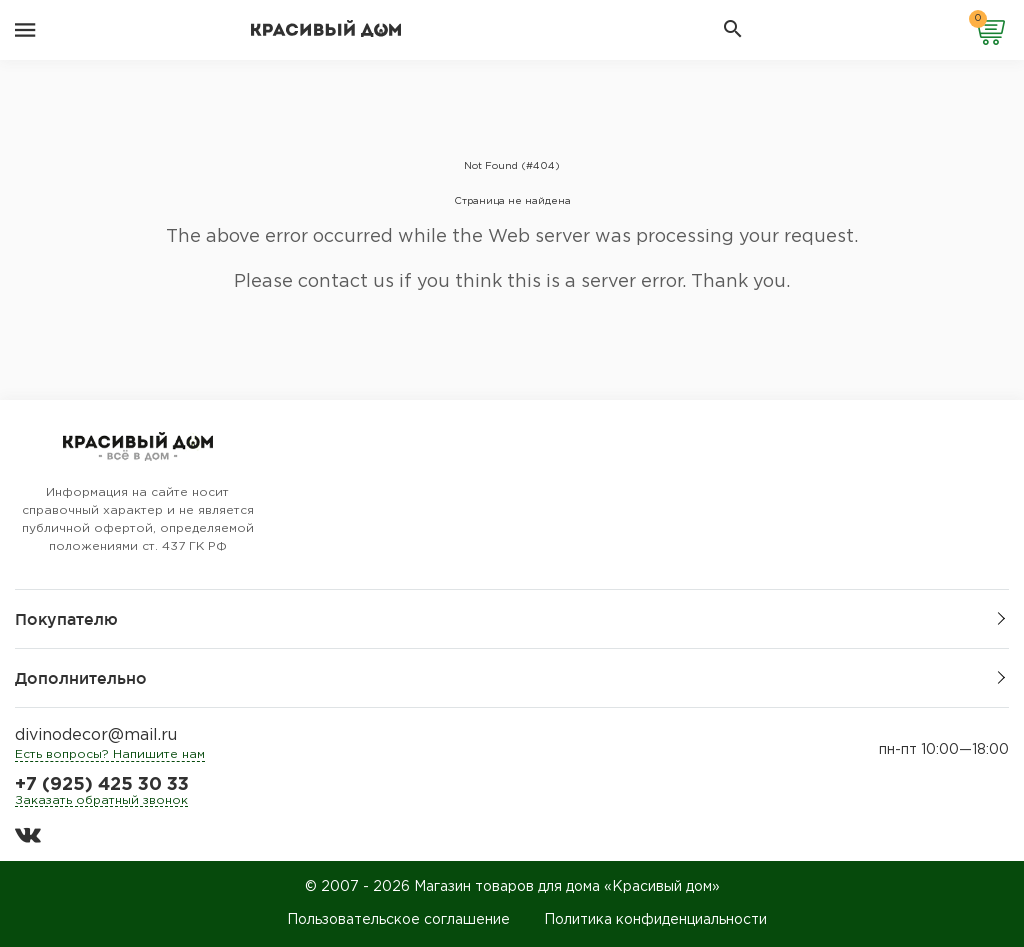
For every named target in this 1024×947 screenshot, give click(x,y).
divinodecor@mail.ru (96, 735)
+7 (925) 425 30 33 (102, 785)
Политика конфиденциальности (655, 920)
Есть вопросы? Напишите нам (110, 754)
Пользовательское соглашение (398, 920)
